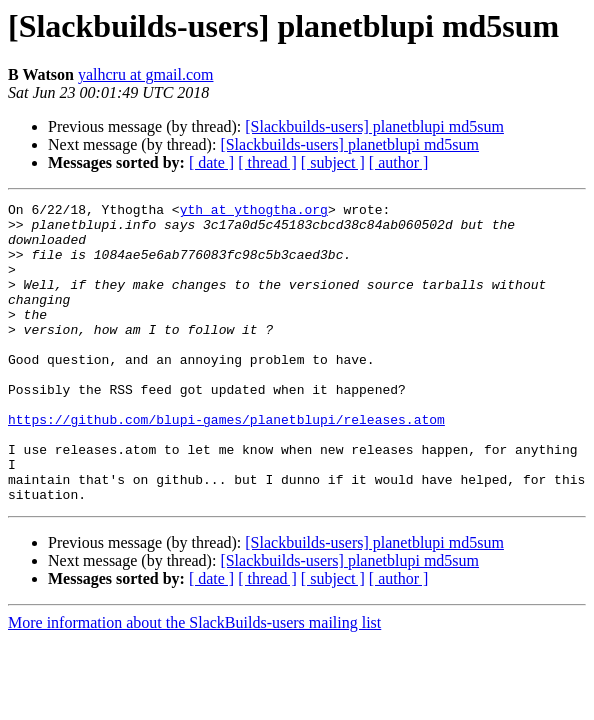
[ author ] (399, 162)
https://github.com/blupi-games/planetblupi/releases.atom (226, 464)
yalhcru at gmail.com (146, 74)
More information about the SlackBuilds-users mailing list (194, 682)
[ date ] (211, 162)
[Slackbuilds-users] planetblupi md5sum (374, 126)
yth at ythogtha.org (254, 212)
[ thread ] (267, 162)
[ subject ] (333, 162)
